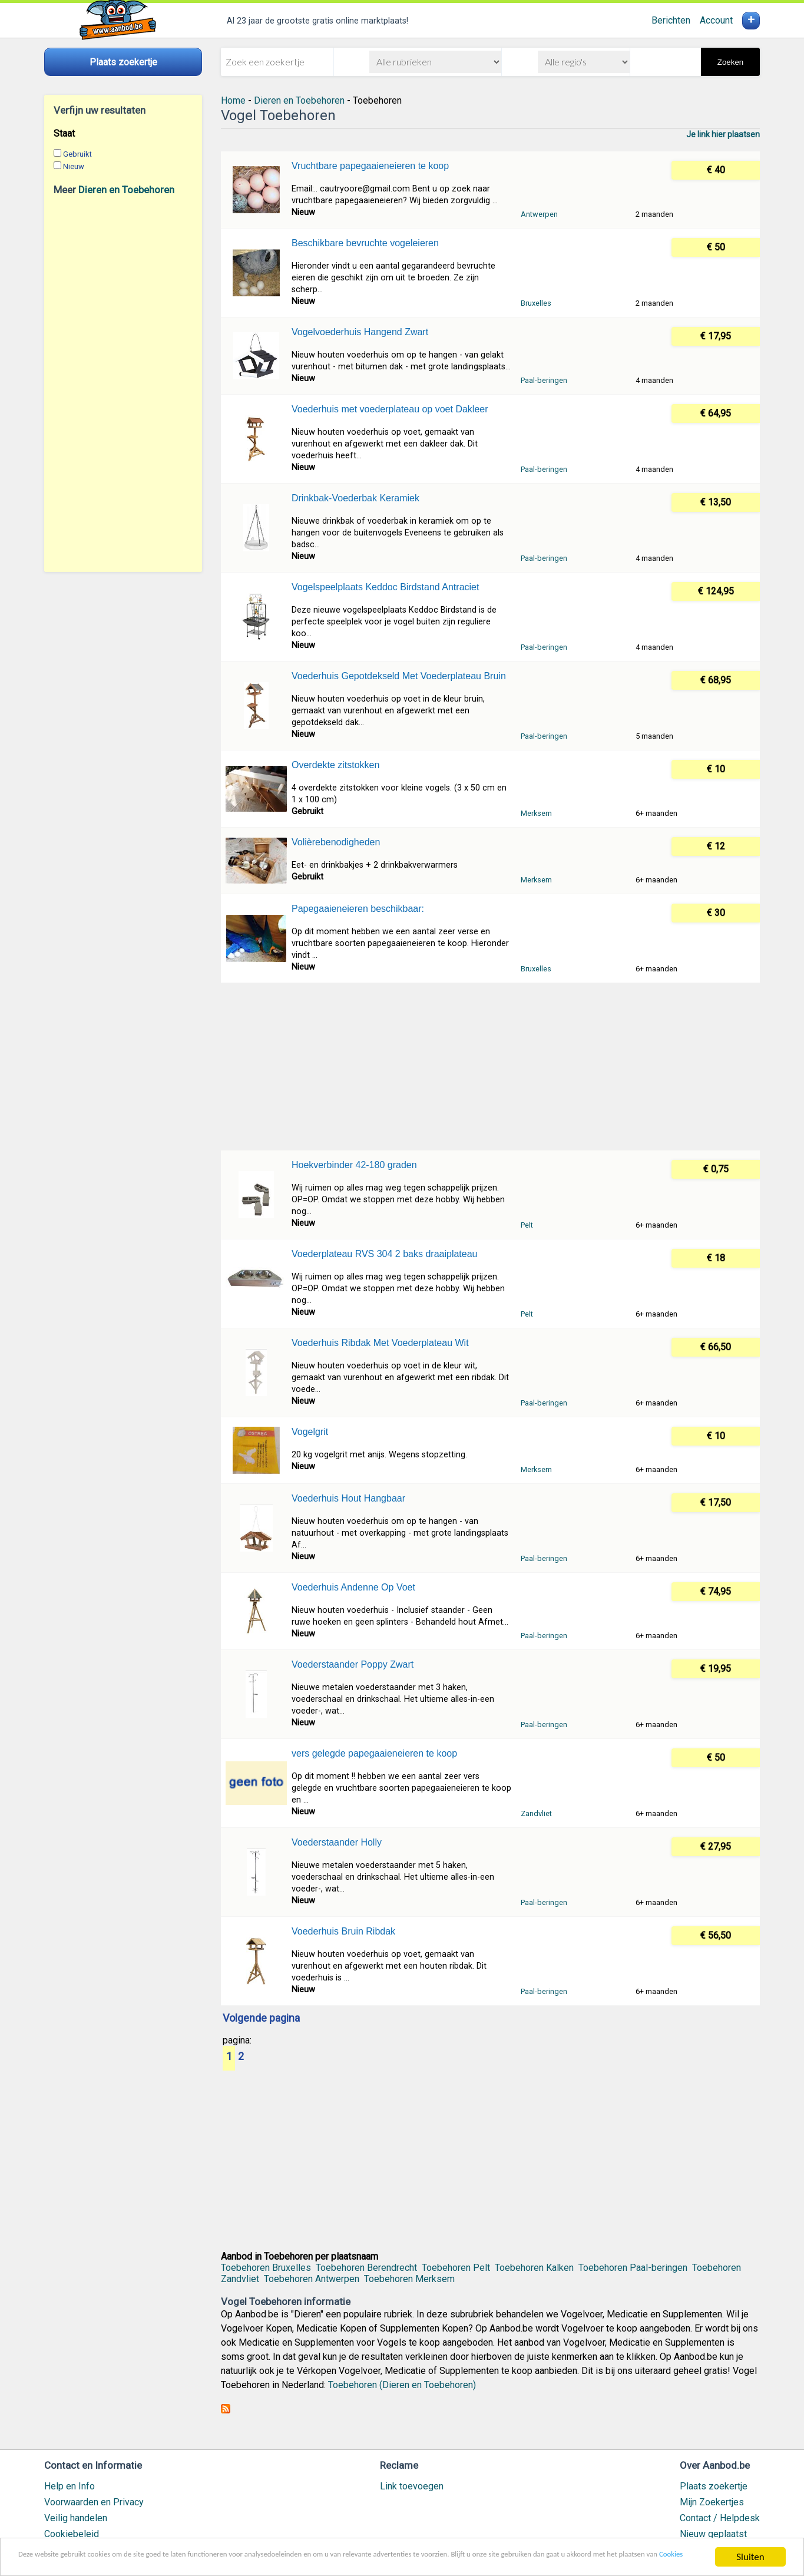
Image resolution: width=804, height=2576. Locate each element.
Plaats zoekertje (713, 2486)
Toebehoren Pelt (456, 2267)
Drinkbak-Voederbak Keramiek (355, 498)
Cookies (202, 2563)
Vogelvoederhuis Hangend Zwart (360, 332)
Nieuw (73, 166)
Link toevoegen (412, 2486)
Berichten (670, 20)
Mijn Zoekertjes (712, 2502)
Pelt (527, 1225)
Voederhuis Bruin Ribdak (343, 1931)
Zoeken (730, 62)
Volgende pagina (261, 2018)
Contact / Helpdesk (720, 2518)
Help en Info (69, 2486)
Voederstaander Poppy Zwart (352, 1664)
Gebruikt (77, 154)
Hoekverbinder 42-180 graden (354, 1165)
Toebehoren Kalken (534, 2267)
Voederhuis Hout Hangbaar (348, 1498)
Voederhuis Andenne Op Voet (353, 1587)
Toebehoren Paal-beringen (632, 2267)
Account (716, 20)
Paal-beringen (544, 380)
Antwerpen (539, 214)
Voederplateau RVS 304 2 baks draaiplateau (385, 1254)
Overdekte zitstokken (335, 765)
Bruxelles (536, 303)
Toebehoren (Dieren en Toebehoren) (402, 2384)
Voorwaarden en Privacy (94, 2502)
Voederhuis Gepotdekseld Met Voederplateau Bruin (399, 676)
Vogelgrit (310, 1432)
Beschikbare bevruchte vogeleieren (365, 243)
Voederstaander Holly (337, 1842)
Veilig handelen (75, 2518)
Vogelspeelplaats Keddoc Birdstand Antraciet (385, 587)
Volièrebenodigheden (336, 842)
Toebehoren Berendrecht (366, 2267)
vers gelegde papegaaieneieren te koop (374, 1753)
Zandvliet (536, 1813)
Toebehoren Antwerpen (311, 2278)
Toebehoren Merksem (409, 2278)
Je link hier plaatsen (723, 134)
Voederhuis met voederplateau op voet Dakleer (390, 409)
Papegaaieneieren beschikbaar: (358, 909)
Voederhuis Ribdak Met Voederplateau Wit (380, 1343)
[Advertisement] (123, 383)
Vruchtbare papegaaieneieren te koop (370, 166)
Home (233, 100)
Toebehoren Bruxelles (266, 2267)
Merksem (536, 813)
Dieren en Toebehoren (126, 190)
